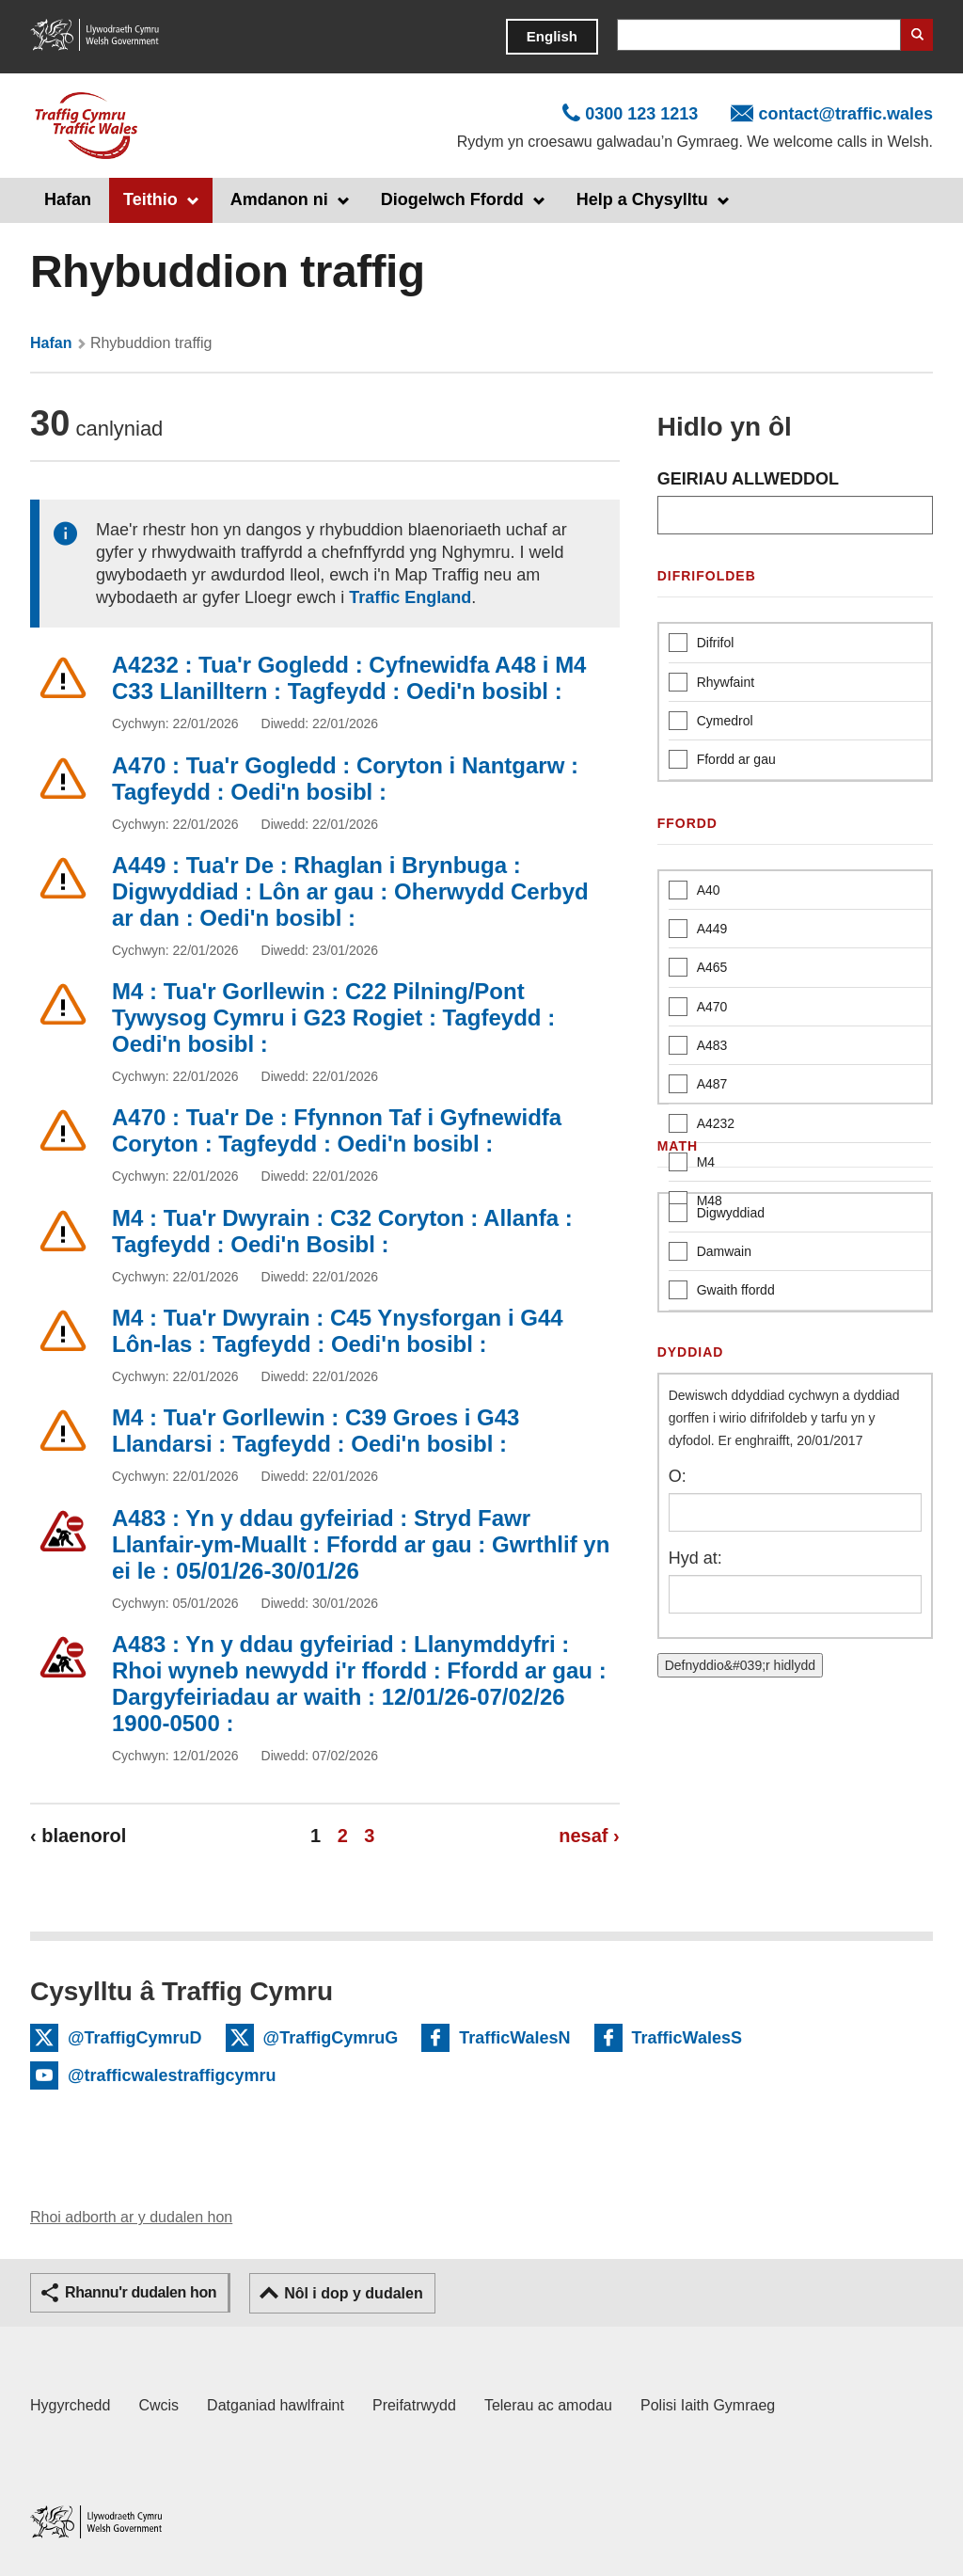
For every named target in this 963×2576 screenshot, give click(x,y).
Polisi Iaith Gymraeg (707, 2405)
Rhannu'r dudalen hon (140, 2292)
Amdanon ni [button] (279, 199)
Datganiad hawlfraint (275, 2405)
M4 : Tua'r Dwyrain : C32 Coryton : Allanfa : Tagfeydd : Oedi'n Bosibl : (342, 1231)
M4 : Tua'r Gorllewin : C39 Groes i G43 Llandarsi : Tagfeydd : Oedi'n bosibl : (315, 1430)
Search (917, 35)
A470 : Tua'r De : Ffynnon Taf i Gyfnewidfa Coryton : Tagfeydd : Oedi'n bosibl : (336, 1130)
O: (678, 1476)
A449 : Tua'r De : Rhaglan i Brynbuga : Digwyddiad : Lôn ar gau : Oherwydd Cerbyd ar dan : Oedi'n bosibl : (350, 891)
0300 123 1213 (641, 113)
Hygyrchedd (70, 2405)
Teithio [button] (150, 199)
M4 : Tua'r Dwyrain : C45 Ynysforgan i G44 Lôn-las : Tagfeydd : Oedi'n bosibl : (337, 1331)
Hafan (67, 199)
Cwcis (158, 2405)
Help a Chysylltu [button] (642, 199)
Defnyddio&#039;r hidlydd (740, 1665)
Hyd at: (695, 1558)
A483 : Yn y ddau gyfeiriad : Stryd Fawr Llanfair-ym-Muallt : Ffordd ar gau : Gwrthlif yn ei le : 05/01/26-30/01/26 (360, 1544)
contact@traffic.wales (845, 113)
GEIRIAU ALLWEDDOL (748, 478)
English (552, 36)
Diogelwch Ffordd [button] (452, 199)
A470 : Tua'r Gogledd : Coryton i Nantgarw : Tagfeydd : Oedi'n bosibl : (345, 778)
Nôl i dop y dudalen (353, 2293)
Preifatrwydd (414, 2405)
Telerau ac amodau (548, 2405)
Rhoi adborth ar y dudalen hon (131, 2217)
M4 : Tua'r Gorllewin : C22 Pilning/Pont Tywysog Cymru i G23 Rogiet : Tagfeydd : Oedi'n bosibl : (333, 1017)
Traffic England (410, 597)
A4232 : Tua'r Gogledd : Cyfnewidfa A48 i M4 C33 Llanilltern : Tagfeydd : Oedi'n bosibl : (349, 678)
